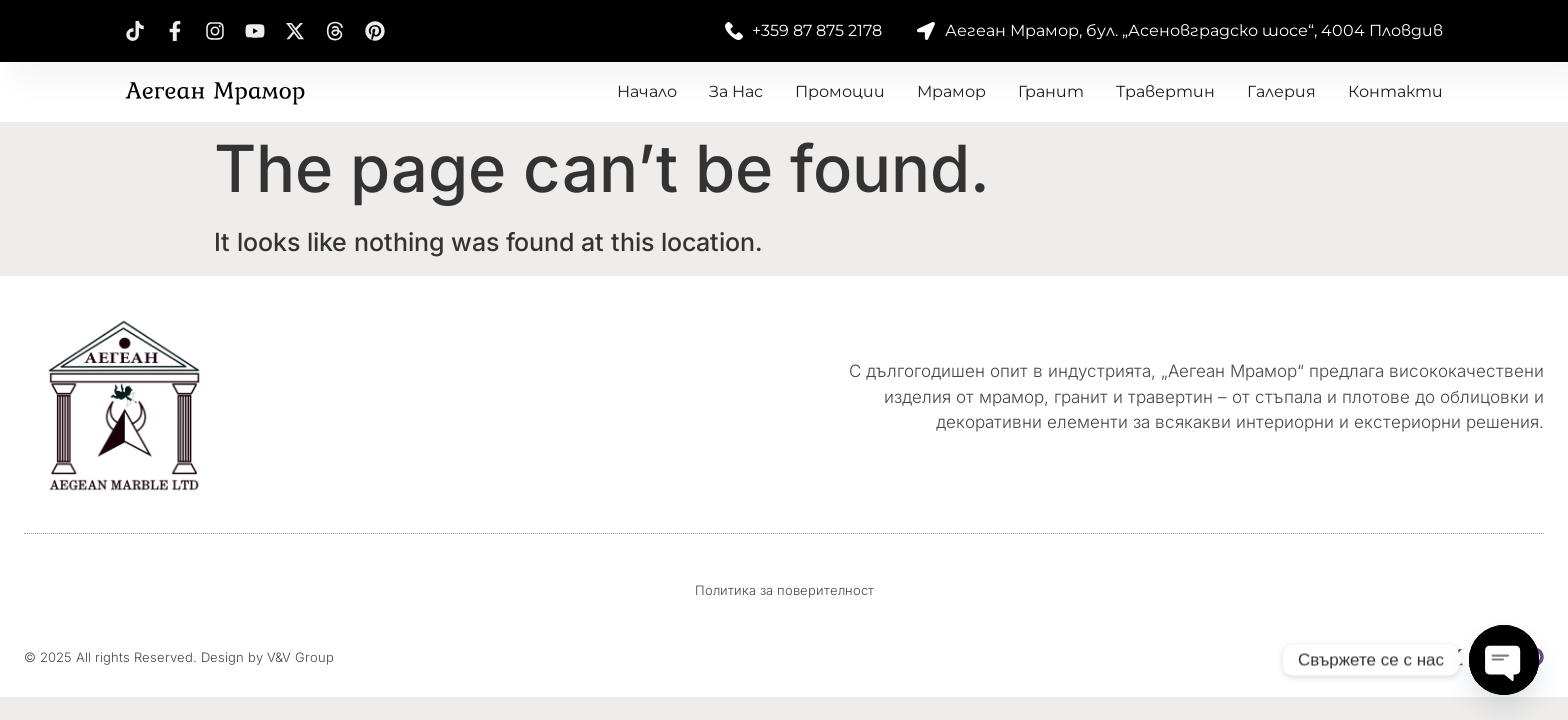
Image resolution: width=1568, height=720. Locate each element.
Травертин (1165, 91)
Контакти (1395, 91)
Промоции (840, 91)
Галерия (1281, 91)
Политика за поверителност (784, 590)
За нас (736, 91)
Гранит (1051, 91)
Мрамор (951, 91)
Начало (647, 91)
